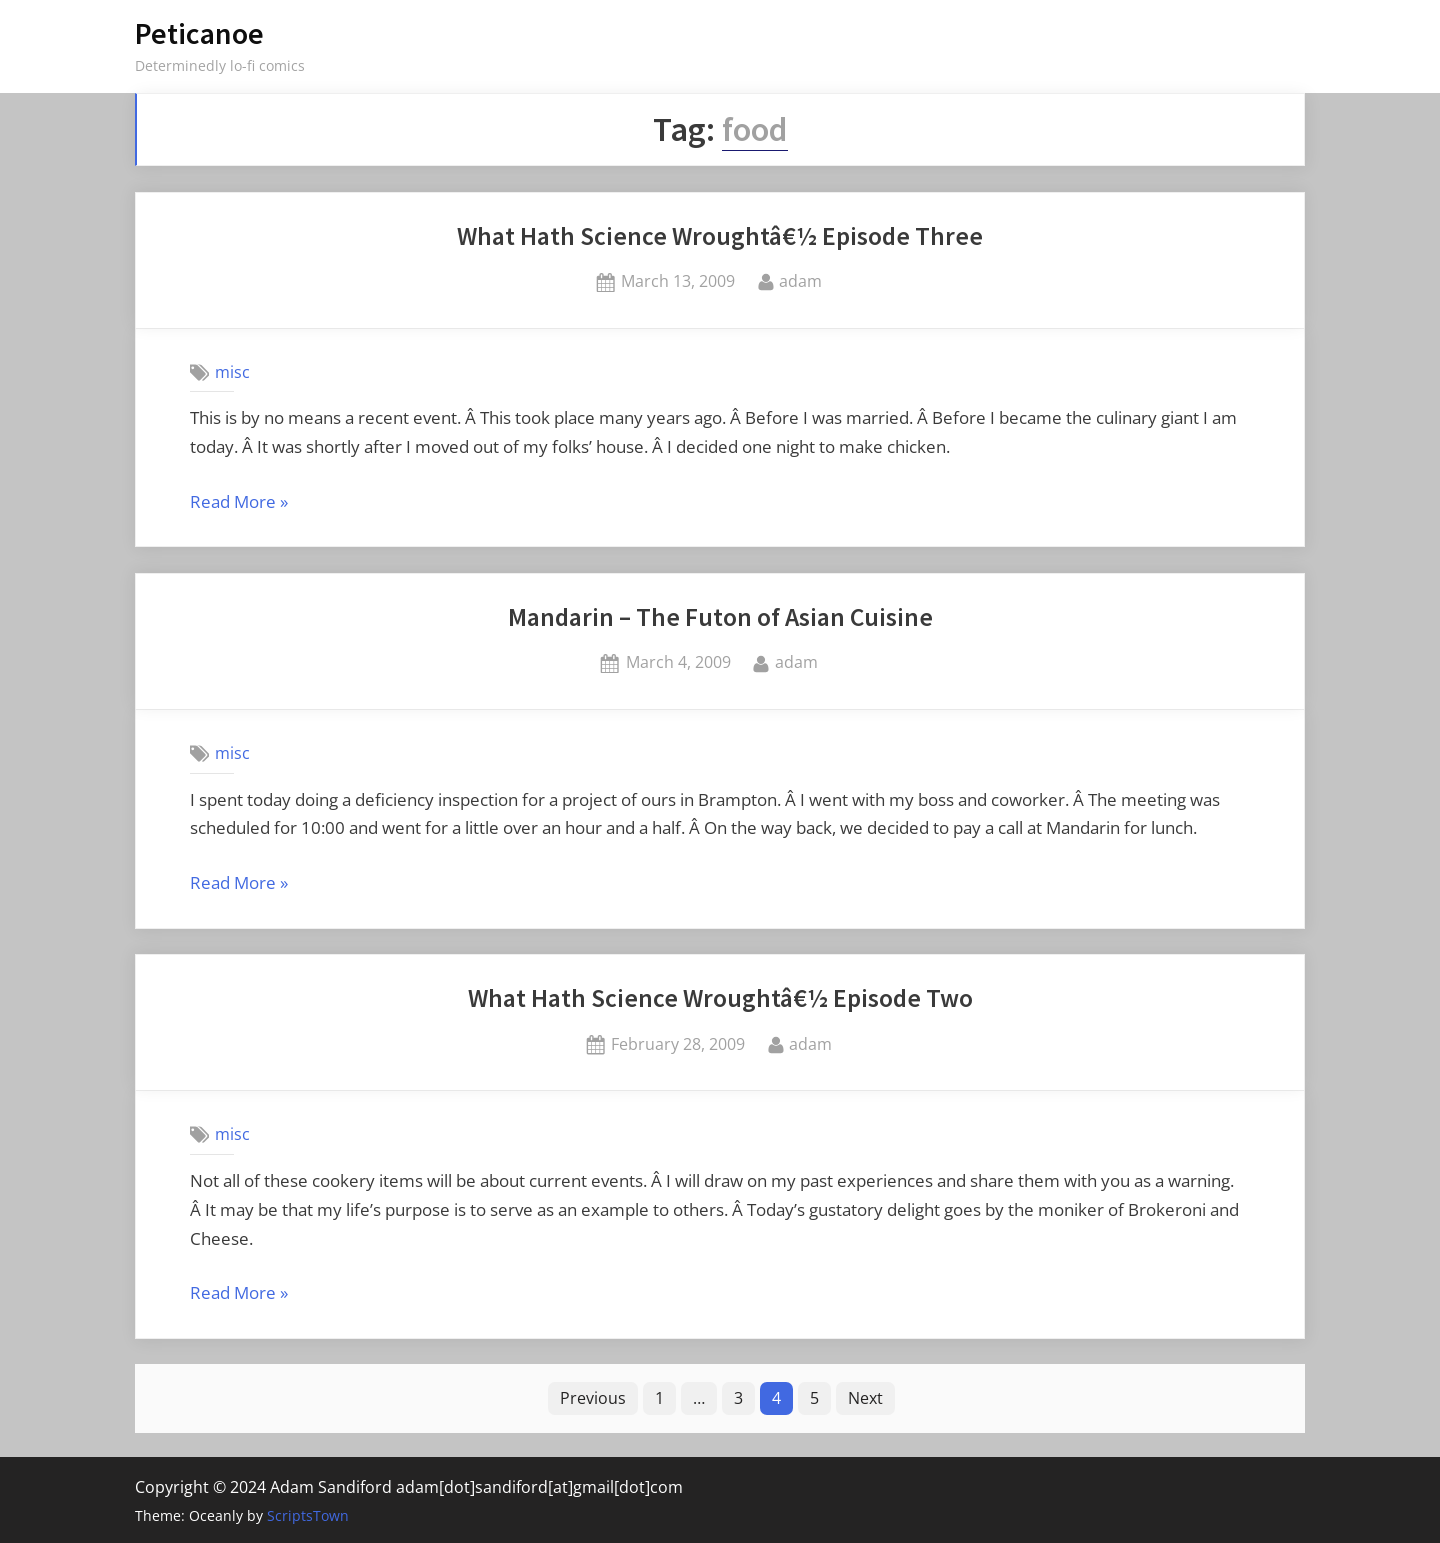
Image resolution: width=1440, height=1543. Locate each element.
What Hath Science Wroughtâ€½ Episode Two (720, 998)
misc (232, 372)
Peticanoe (199, 33)
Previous (593, 1398)
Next (865, 1398)
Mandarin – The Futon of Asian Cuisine (720, 617)
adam (800, 280)
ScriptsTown (308, 1515)
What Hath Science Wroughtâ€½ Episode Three (720, 236)
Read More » (239, 503)
